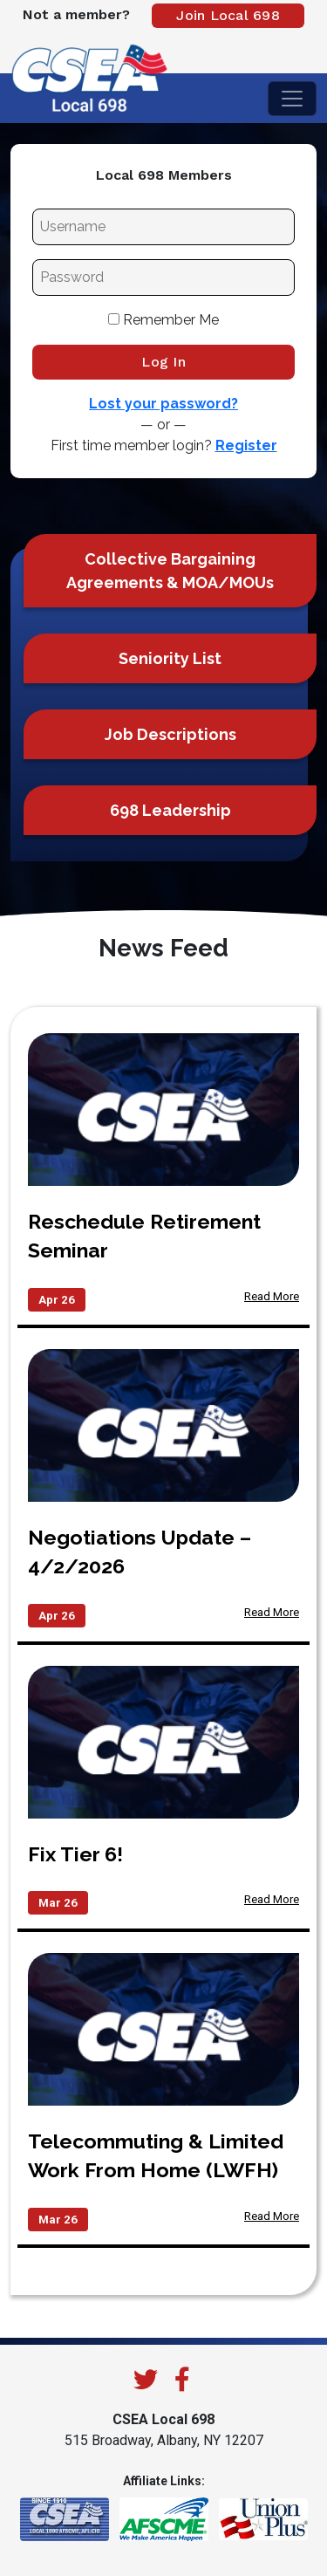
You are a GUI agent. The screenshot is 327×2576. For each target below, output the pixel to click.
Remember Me (163, 320)
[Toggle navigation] (292, 98)
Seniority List (170, 658)
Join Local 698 (228, 15)
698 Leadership (170, 810)
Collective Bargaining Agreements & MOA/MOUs (170, 571)
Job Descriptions (170, 734)
